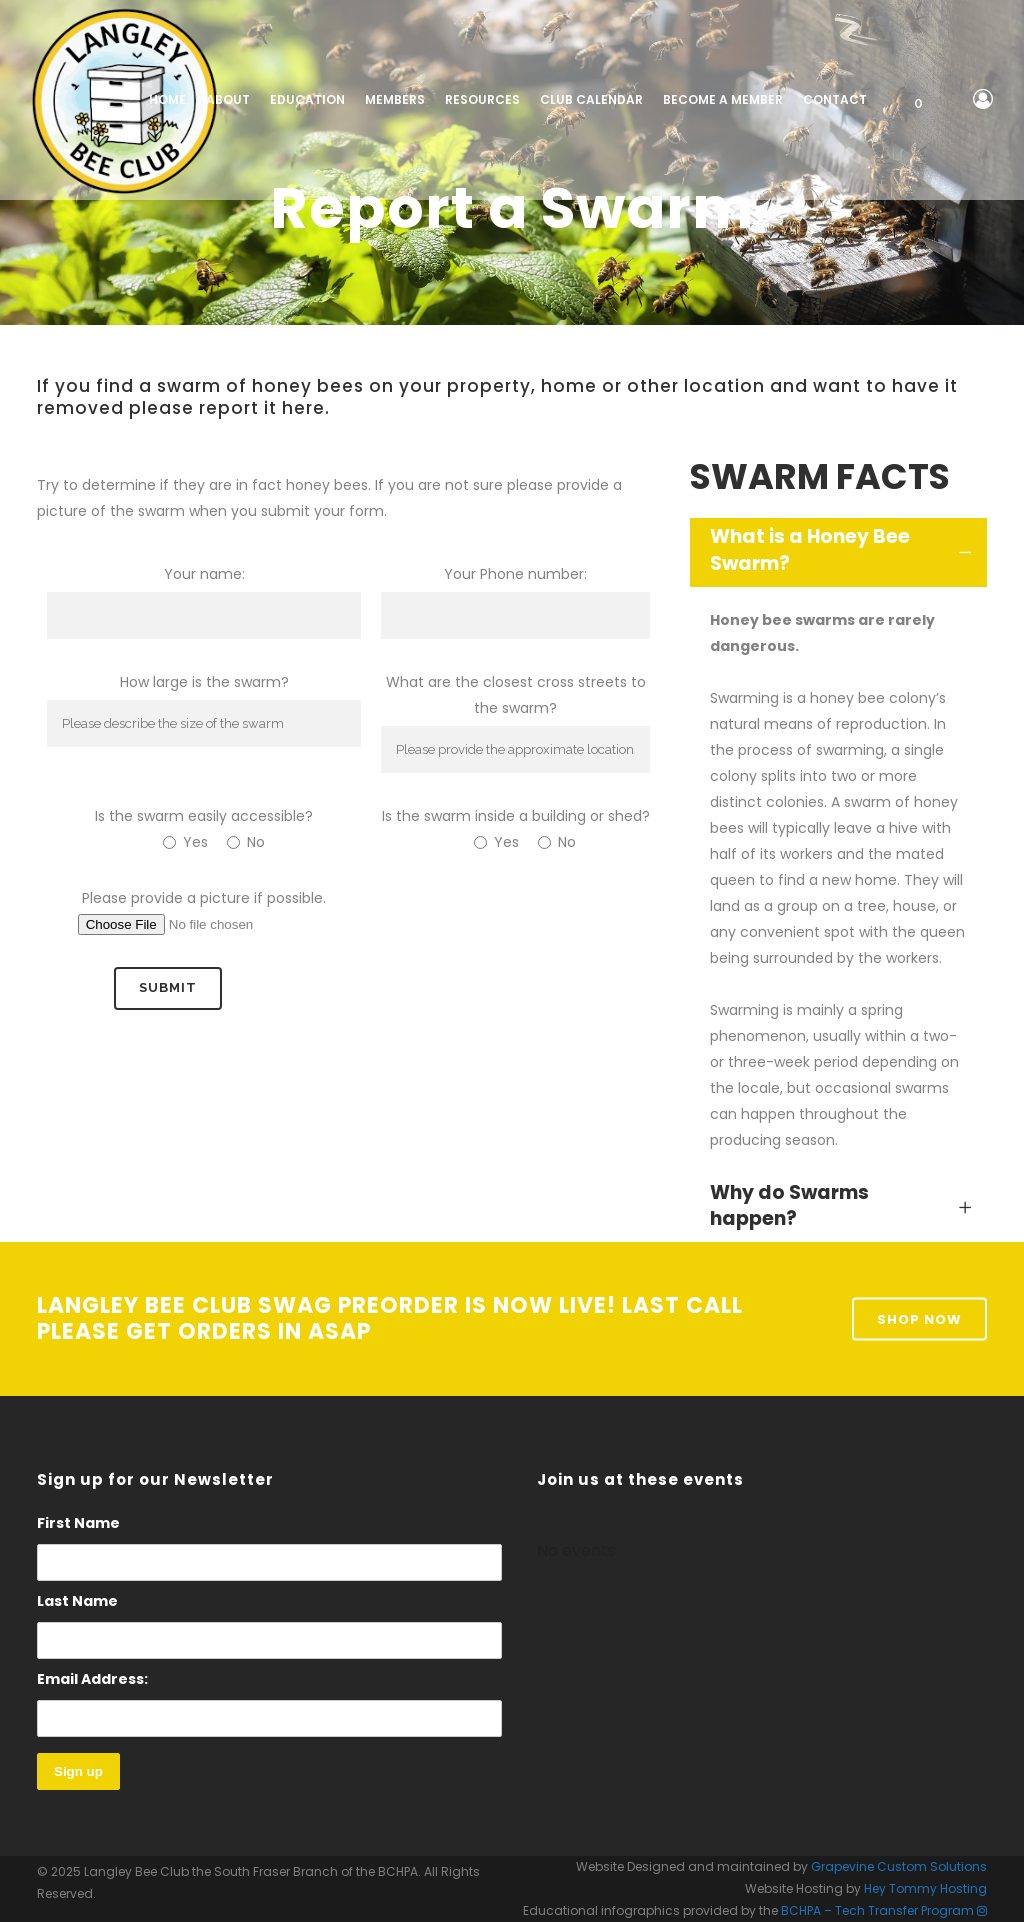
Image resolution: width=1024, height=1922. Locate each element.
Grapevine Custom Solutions (899, 1866)
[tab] (838, 552)
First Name (78, 1523)
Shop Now (919, 1318)
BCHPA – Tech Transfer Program (877, 1910)
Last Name (77, 1601)
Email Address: (269, 1703)
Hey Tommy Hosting (925, 1888)
